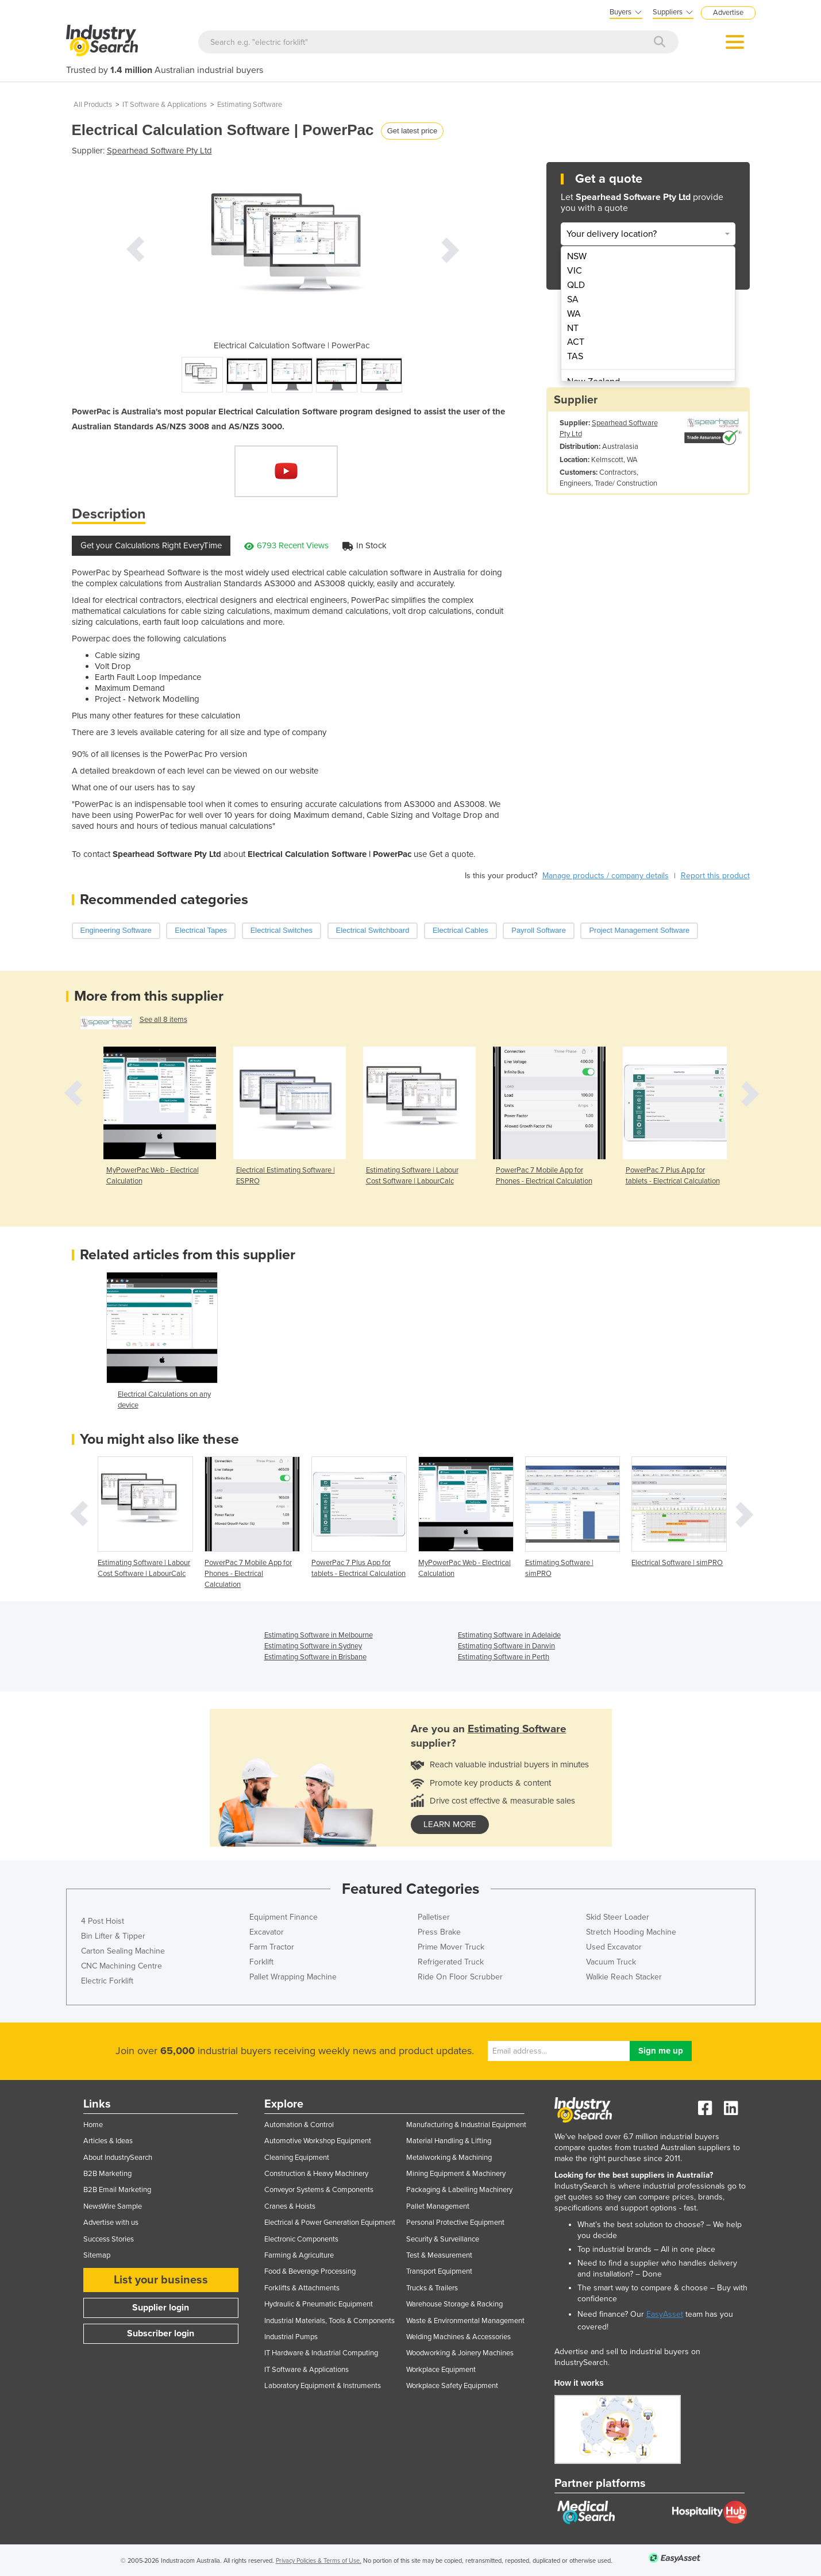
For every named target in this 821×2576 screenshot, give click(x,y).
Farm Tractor (271, 1947)
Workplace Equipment (441, 2369)
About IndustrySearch (117, 2157)
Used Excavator (614, 1947)
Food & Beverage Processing (310, 2271)
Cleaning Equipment (296, 2157)
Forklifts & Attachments (302, 2288)
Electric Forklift (107, 1981)
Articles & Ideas (108, 2141)
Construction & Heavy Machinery (316, 2173)
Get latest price (412, 130)
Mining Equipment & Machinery (456, 2173)
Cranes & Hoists (289, 2206)
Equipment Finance (283, 1917)
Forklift (261, 1962)
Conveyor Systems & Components (318, 2189)
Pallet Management (437, 2206)
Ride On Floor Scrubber (460, 1977)
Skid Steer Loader (617, 1917)
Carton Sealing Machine (123, 1951)
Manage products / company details (605, 876)
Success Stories (108, 2239)
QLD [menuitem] (576, 285)
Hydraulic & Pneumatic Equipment (318, 2304)
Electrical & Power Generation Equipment (329, 2222)
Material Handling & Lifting (448, 2141)
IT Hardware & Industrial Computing (321, 2353)
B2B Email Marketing (117, 2189)
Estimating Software (249, 104)
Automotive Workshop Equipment (317, 2141)
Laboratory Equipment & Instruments (322, 2385)
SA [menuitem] (573, 299)
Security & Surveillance (442, 2239)
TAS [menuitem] (575, 356)
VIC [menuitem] (574, 270)
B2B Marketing (107, 2173)
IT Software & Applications (164, 104)
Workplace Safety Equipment (452, 2385)
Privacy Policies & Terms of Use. (318, 2561)
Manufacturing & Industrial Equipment (466, 2124)
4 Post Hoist (102, 1921)
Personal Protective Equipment (455, 2222)
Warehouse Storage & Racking (454, 2304)
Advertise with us (110, 2222)
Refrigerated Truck (451, 1962)
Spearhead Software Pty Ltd (159, 150)
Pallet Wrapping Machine (293, 1977)
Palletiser (434, 1917)
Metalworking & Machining (449, 2157)
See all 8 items (163, 1019)
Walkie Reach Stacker (624, 1977)
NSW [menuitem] (577, 256)
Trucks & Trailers (432, 2288)
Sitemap (96, 2255)
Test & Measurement (439, 2255)
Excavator (266, 1932)
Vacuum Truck (611, 1962)
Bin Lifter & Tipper (113, 1936)
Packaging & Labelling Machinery (459, 2189)
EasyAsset (664, 2314)
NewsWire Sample (112, 2206)
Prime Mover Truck (451, 1947)
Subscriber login (160, 2333)
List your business (161, 2280)
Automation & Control (299, 2124)
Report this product (715, 876)
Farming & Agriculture (299, 2255)
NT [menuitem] (573, 328)
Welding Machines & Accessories (458, 2337)
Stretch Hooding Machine (631, 1932)
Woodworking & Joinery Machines (460, 2353)
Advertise (728, 12)
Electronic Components (301, 2239)
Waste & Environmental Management (465, 2320)
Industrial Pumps (291, 2337)
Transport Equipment (439, 2271)
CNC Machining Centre (121, 1966)
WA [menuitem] (574, 314)
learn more (449, 1824)
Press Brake (439, 1932)
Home (93, 2124)
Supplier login (160, 2307)
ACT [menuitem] (575, 342)
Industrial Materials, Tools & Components (329, 2320)
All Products (93, 104)
